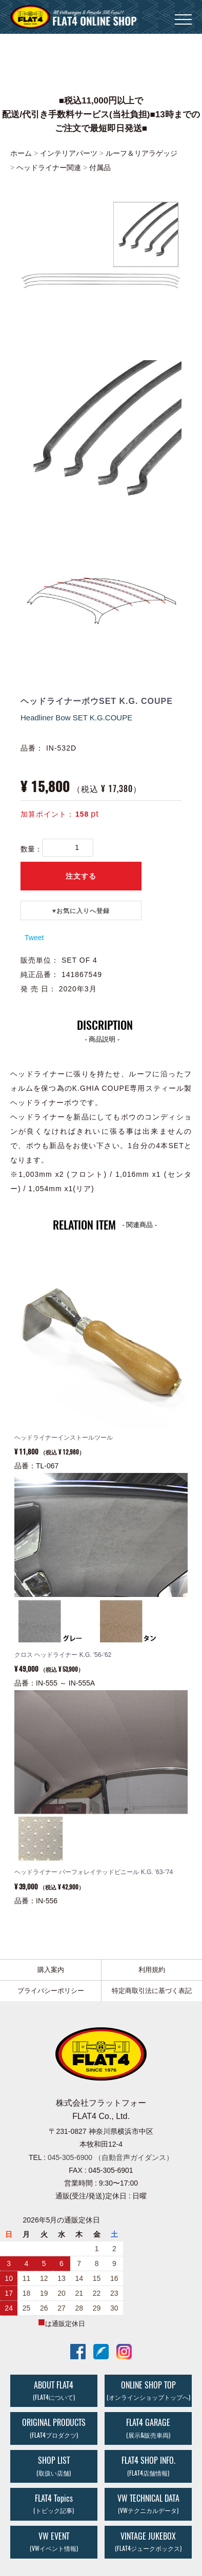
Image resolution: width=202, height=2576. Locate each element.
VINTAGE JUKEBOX (148, 2541)
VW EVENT (54, 2541)
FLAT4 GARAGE (148, 2428)
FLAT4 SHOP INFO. (148, 2465)
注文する (81, 875)
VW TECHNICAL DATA (148, 2503)
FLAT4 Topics (53, 2503)
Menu (183, 14)
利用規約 (151, 1969)
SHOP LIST (53, 2465)
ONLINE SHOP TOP (148, 2390)
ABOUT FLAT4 (54, 2390)
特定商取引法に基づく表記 (152, 1990)
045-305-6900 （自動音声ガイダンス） (110, 2157)
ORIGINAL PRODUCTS (54, 2428)
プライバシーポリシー (50, 1990)
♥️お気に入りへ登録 (81, 910)
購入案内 (50, 1969)
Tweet (34, 937)
